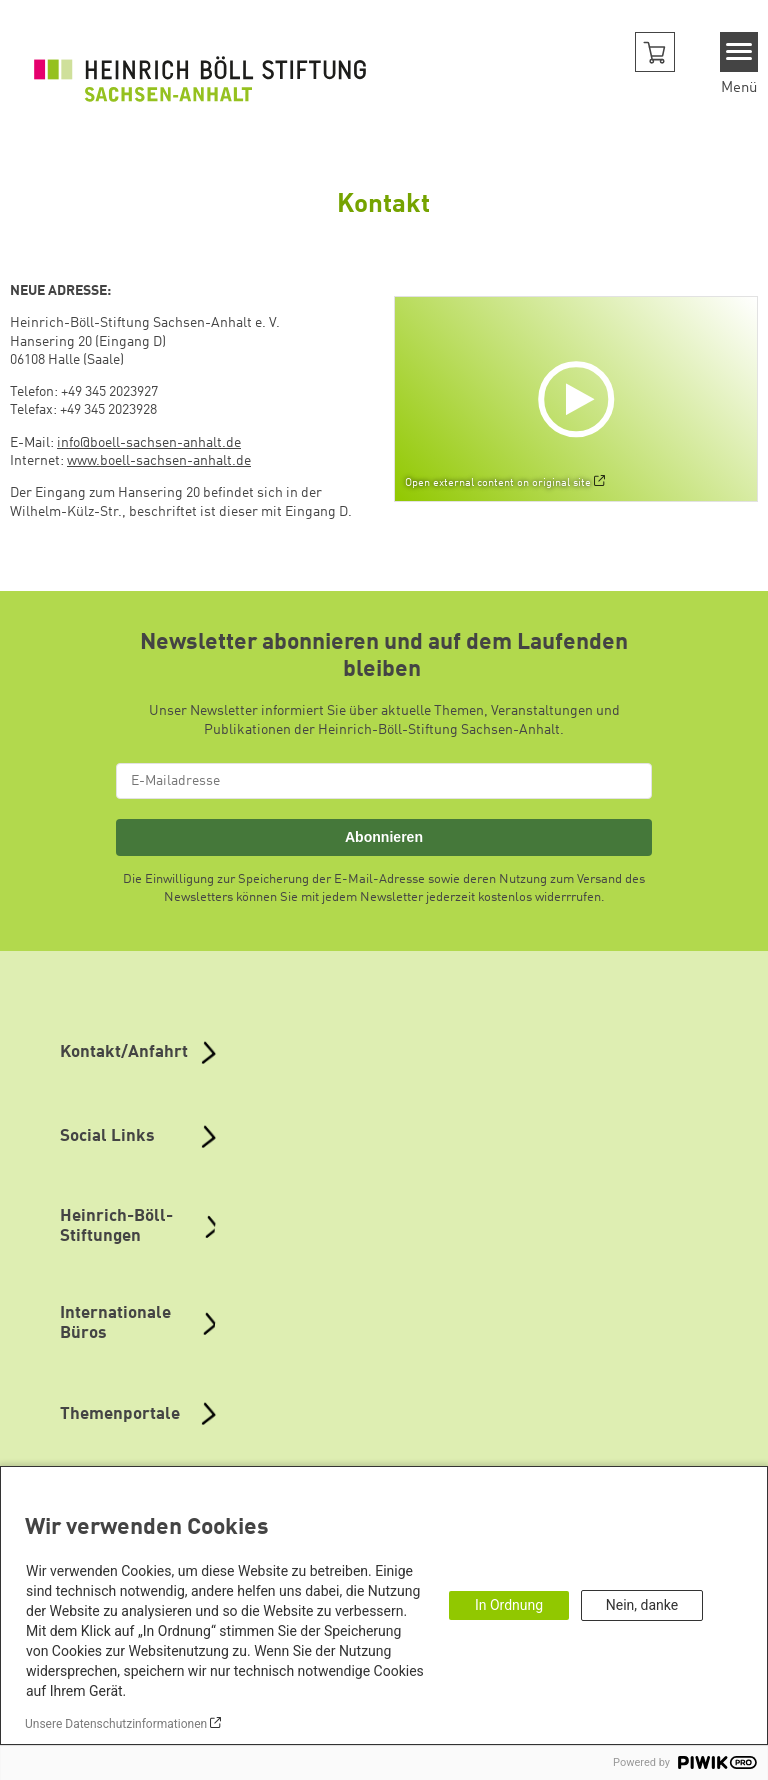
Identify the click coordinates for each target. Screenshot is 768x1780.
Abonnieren (384, 837)
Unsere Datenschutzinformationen (116, 1724)
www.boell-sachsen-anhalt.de (159, 461)
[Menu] (739, 52)
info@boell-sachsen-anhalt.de (149, 443)
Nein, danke (642, 1605)
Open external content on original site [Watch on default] (498, 483)
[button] (655, 52)
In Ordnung (509, 1605)
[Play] (580, 399)
